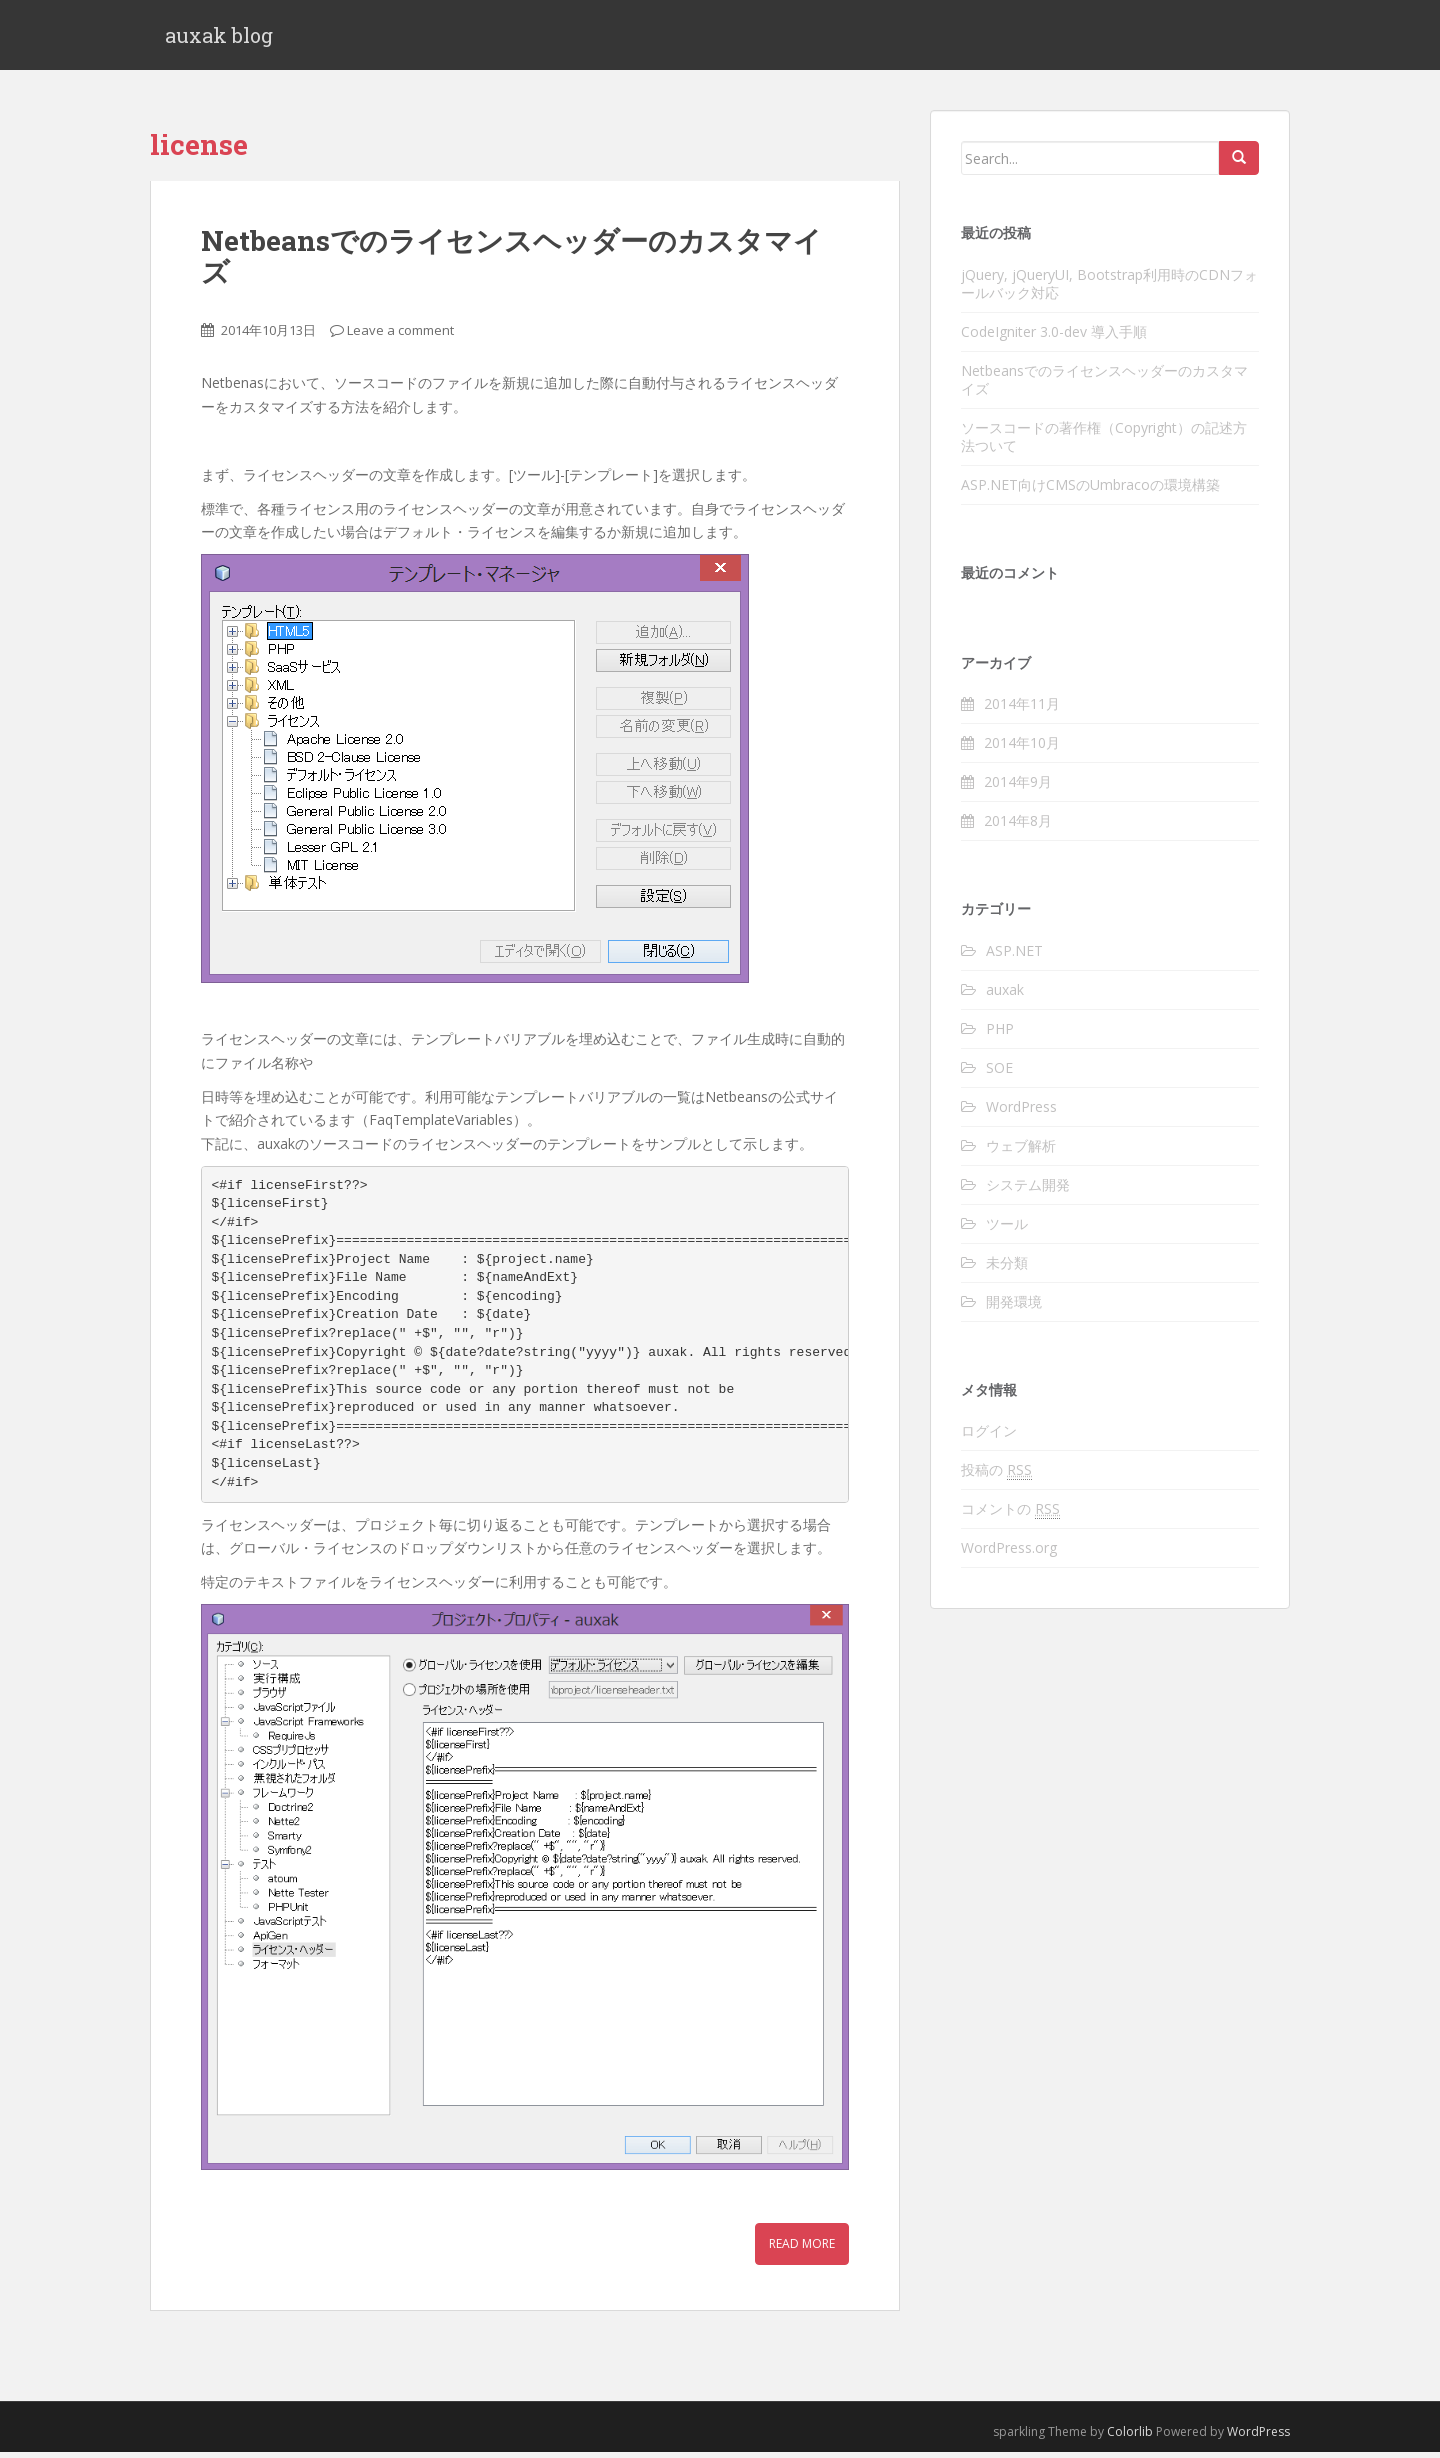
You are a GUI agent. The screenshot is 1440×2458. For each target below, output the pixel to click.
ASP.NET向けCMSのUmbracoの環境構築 (1090, 489)
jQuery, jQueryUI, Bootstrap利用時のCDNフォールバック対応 (1109, 288)
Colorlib (1130, 2436)
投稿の (996, 1476)
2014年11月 (1022, 709)
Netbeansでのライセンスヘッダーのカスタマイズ (511, 262)
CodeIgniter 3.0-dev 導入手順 (1054, 336)
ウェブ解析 (1021, 1151)
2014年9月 (1018, 787)
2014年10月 (1022, 748)
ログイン (989, 1436)
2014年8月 (1018, 826)
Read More (802, 2249)
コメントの (1010, 1515)
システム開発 (1028, 1190)
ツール (1007, 1229)
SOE (999, 1073)
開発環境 (1014, 1307)
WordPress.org (1009, 1553)
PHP (1000, 1034)
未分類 (1007, 1268)
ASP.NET (1014, 956)
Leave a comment (400, 335)
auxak (1005, 995)
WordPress (1021, 1112)
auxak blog (219, 38)
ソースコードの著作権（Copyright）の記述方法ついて (1104, 441)
